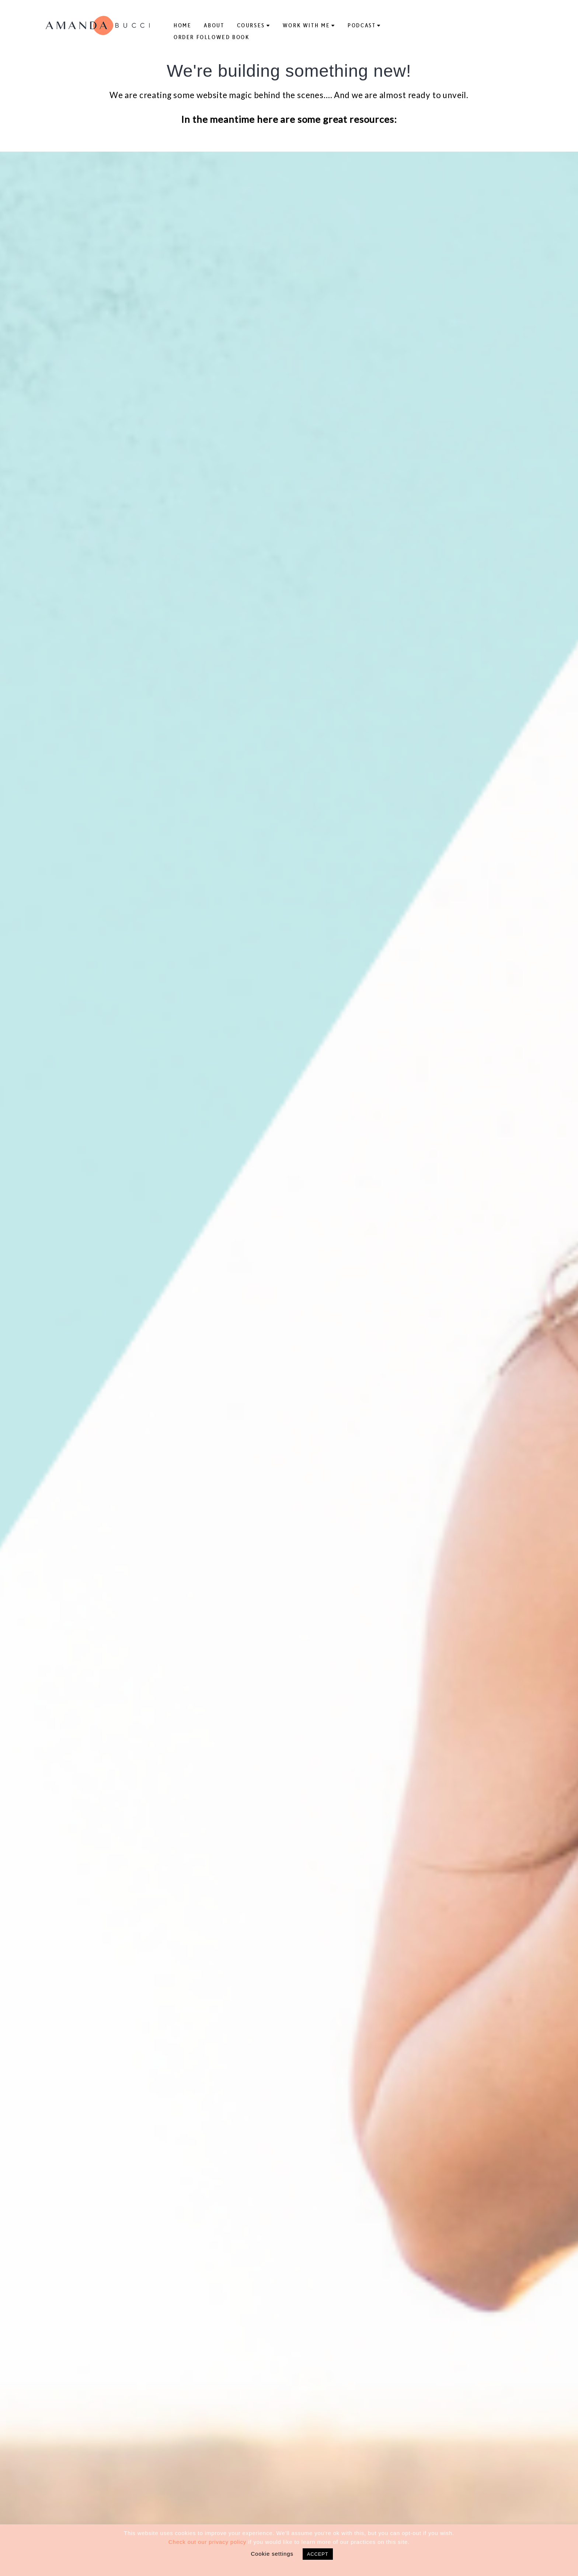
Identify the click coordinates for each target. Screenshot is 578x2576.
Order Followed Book (212, 37)
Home (182, 25)
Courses (251, 25)
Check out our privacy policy (207, 2542)
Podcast (362, 25)
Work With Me (306, 25)
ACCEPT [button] (317, 2554)
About (214, 25)
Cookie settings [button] (272, 2554)
